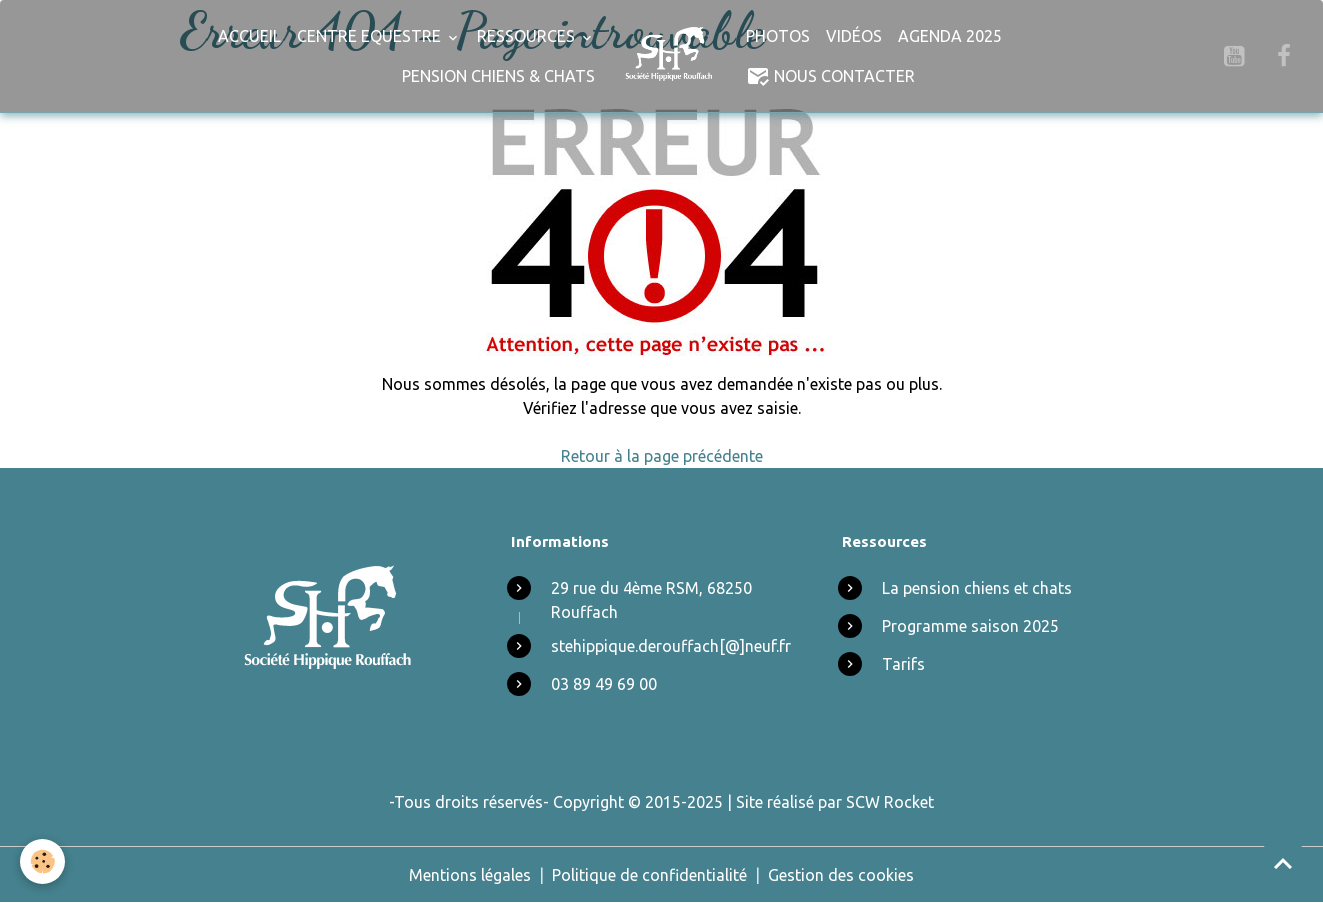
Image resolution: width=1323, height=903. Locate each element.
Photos (778, 36)
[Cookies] (42, 861)
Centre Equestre (371, 36)
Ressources (528, 36)
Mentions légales (470, 875)
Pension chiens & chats (498, 76)
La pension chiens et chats (977, 588)
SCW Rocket (890, 802)
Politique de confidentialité (649, 875)
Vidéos (854, 36)
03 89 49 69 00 (604, 684)
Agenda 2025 (950, 36)
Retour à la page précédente (662, 456)
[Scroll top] (1283, 863)
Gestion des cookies (841, 875)
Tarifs (903, 664)
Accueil (249, 36)
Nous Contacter (830, 76)
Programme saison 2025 (970, 626)
